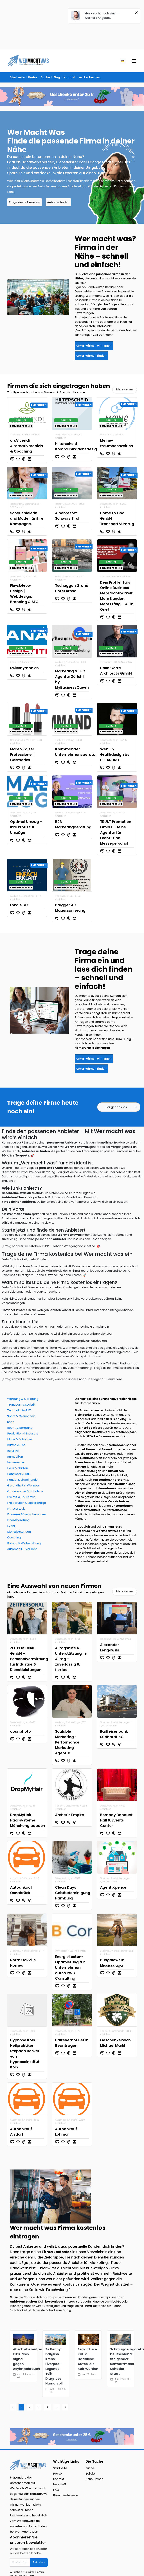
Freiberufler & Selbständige (24, 456)
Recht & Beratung (64, 692)
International (30, 2324)
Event (103, 386)
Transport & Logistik (21, 1354)
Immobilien (106, 614)
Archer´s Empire (69, 1764)
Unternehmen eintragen (96, 299)
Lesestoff (59, 2434)
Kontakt (58, 2429)
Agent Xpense (113, 1837)
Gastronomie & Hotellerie (25, 1441)
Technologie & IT (19, 1360)
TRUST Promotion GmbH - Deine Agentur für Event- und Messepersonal (115, 784)
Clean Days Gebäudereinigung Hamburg (72, 1843)
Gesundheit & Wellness (22, 692)
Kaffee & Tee (16, 1395)
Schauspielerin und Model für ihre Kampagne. (26, 471)
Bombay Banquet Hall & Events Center (116, 1770)
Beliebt (90, 2423)
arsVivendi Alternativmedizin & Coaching (26, 398)
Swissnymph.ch (24, 620)
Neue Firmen (94, 2429)
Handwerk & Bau (64, 848)
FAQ (56, 2440)
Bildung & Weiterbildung (24, 1493)
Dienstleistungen (64, 386)
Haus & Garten (17, 1418)
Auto (93, 2324)
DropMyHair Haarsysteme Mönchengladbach (27, 1770)
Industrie (13, 1401)
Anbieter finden (65, 157)
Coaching (15, 386)
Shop (13, 614)
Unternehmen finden (93, 308)
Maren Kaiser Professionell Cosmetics (22, 707)
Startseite (60, 2418)
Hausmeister (16, 1412)
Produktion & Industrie (22, 1383)
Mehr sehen (124, 341)
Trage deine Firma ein (27, 157)
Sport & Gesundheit (21, 1366)
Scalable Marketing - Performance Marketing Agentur (67, 1692)
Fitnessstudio (16, 1458)
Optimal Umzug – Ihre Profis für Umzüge (26, 779)
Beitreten (39, 2512)
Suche (90, 2418)
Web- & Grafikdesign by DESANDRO (114, 707)
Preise (57, 2423)
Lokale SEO (20, 857)
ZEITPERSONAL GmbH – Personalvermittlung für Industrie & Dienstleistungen (29, 1608)
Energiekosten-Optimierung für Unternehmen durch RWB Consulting (70, 1917)
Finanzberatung (18, 1470)
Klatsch (62, 2338)
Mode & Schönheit (20, 1389)
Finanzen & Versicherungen (26, 1464)
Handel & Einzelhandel (22, 1429)
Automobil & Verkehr (22, 1499)
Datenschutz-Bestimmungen (26, 2528)
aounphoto (20, 1681)
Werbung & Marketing (67, 614)
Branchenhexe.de (65, 2445)
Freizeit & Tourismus (66, 456)
